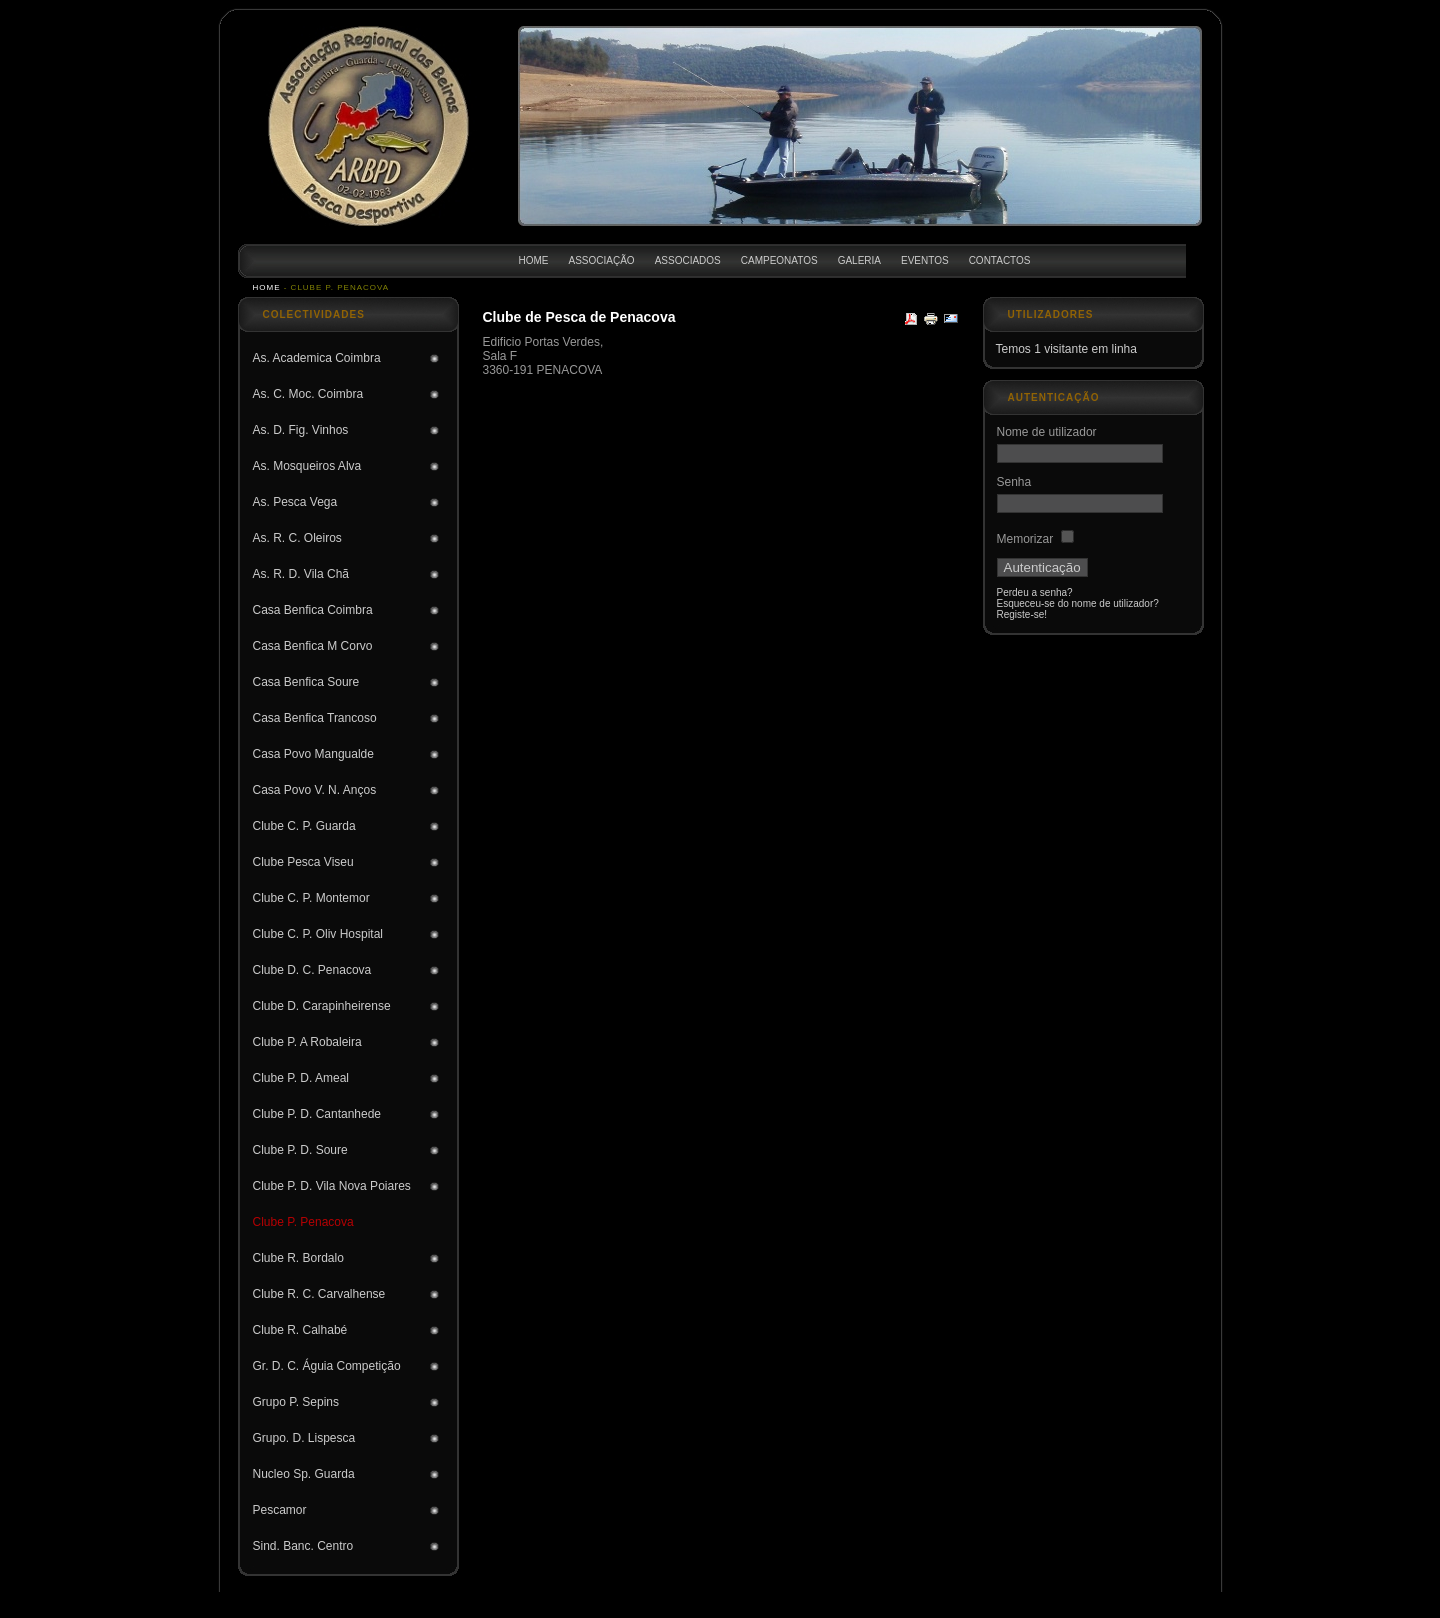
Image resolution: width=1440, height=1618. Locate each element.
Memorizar (1025, 539)
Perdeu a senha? (1035, 592)
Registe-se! (1022, 614)
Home (267, 287)
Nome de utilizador (1047, 432)
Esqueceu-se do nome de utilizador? (1078, 603)
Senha (1014, 482)
